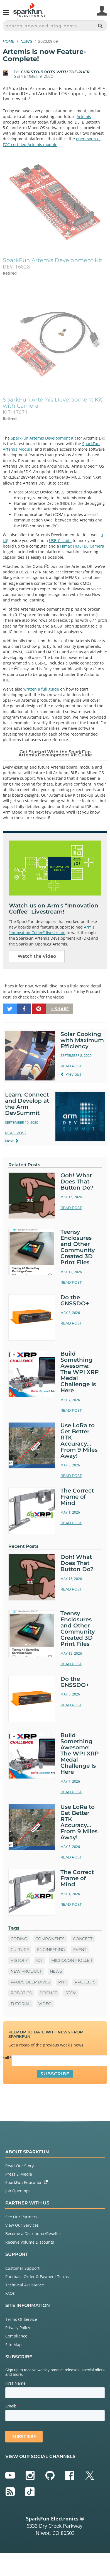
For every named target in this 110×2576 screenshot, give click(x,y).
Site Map (13, 2344)
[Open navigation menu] (6, 15)
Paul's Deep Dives (30, 1982)
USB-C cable (60, 540)
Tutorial (20, 2003)
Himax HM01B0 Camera (82, 546)
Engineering (51, 1949)
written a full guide (41, 689)
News (26, 41)
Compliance (16, 2336)
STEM (70, 1992)
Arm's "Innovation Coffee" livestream (51, 929)
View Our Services (22, 2225)
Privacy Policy (17, 2327)
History (19, 1960)
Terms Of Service (21, 2319)
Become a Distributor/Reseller (33, 2233)
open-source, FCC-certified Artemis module (52, 141)
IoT (39, 1960)
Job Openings (17, 2190)
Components (50, 1938)
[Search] (100, 25)
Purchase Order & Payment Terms (37, 2276)
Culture (20, 1949)
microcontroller (71, 1960)
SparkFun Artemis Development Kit (43, 438)
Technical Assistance (24, 2284)
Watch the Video (37, 956)
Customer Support (22, 2268)
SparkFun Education (26, 2182)
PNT (62, 1982)
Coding (19, 1938)
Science (48, 1992)
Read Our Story (19, 2165)
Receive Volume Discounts (29, 2242)
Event (79, 1949)
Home (8, 41)
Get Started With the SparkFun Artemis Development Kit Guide (55, 753)
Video (45, 2003)
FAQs (10, 2293)
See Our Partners (21, 2216)
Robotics (21, 1992)
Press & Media (18, 2174)
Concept (82, 1938)
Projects (85, 1982)
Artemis (84, 116)
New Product (26, 1971)
